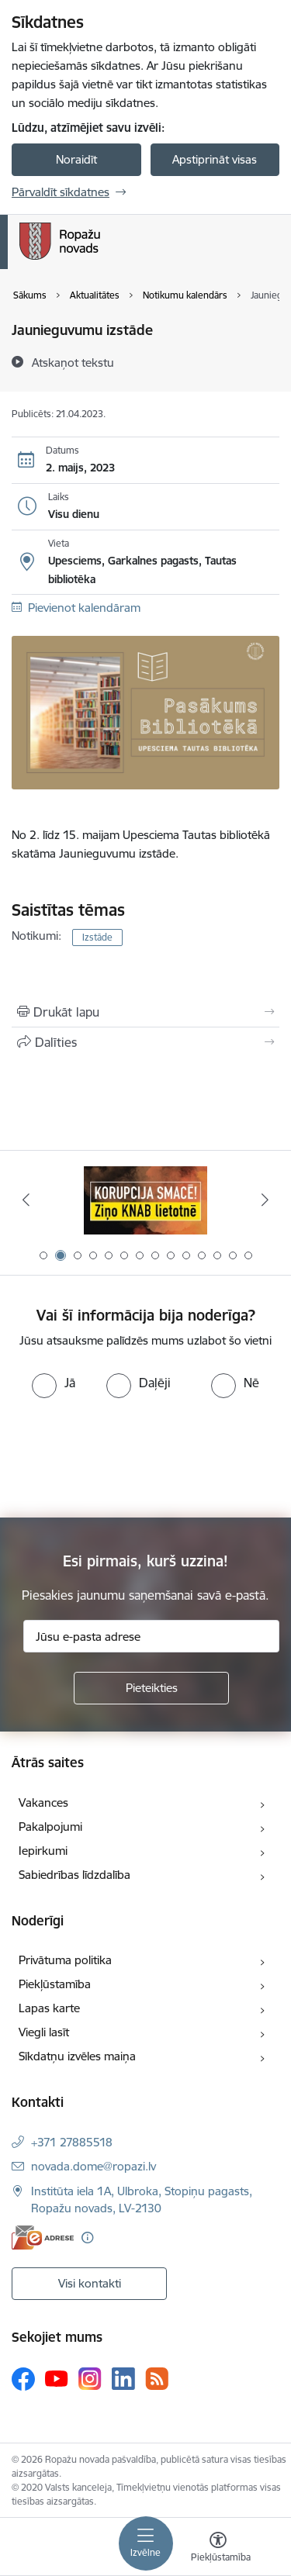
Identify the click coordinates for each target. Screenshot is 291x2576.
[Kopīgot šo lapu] (145, 1042)
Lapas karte (49, 2008)
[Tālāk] (265, 1199)
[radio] (53, 1382)
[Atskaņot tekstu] (73, 362)
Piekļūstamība (55, 1984)
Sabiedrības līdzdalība (74, 1874)
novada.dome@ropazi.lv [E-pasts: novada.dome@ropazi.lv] (93, 2166)
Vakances (43, 1802)
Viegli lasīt (44, 2032)
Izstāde (97, 937)
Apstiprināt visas (214, 159)
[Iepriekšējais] (25, 1199)
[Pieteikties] (151, 1688)
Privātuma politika (65, 1960)
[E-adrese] (43, 2237)
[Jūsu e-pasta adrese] (151, 1636)
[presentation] (130, 1456)
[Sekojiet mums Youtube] (56, 2378)
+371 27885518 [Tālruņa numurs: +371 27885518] (72, 2142)
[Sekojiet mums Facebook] (23, 2379)
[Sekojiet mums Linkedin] (123, 2379)
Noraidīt (76, 159)
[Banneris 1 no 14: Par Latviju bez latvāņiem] (145, 1200)
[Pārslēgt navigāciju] (146, 2543)
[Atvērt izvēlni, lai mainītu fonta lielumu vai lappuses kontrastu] (218, 2549)
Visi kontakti (89, 2283)
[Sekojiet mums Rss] (156, 2378)
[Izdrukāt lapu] (145, 1012)
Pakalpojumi (50, 1826)
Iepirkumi (43, 1850)
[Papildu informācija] (87, 2237)
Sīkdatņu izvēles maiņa (77, 2056)
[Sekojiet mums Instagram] (90, 2378)
